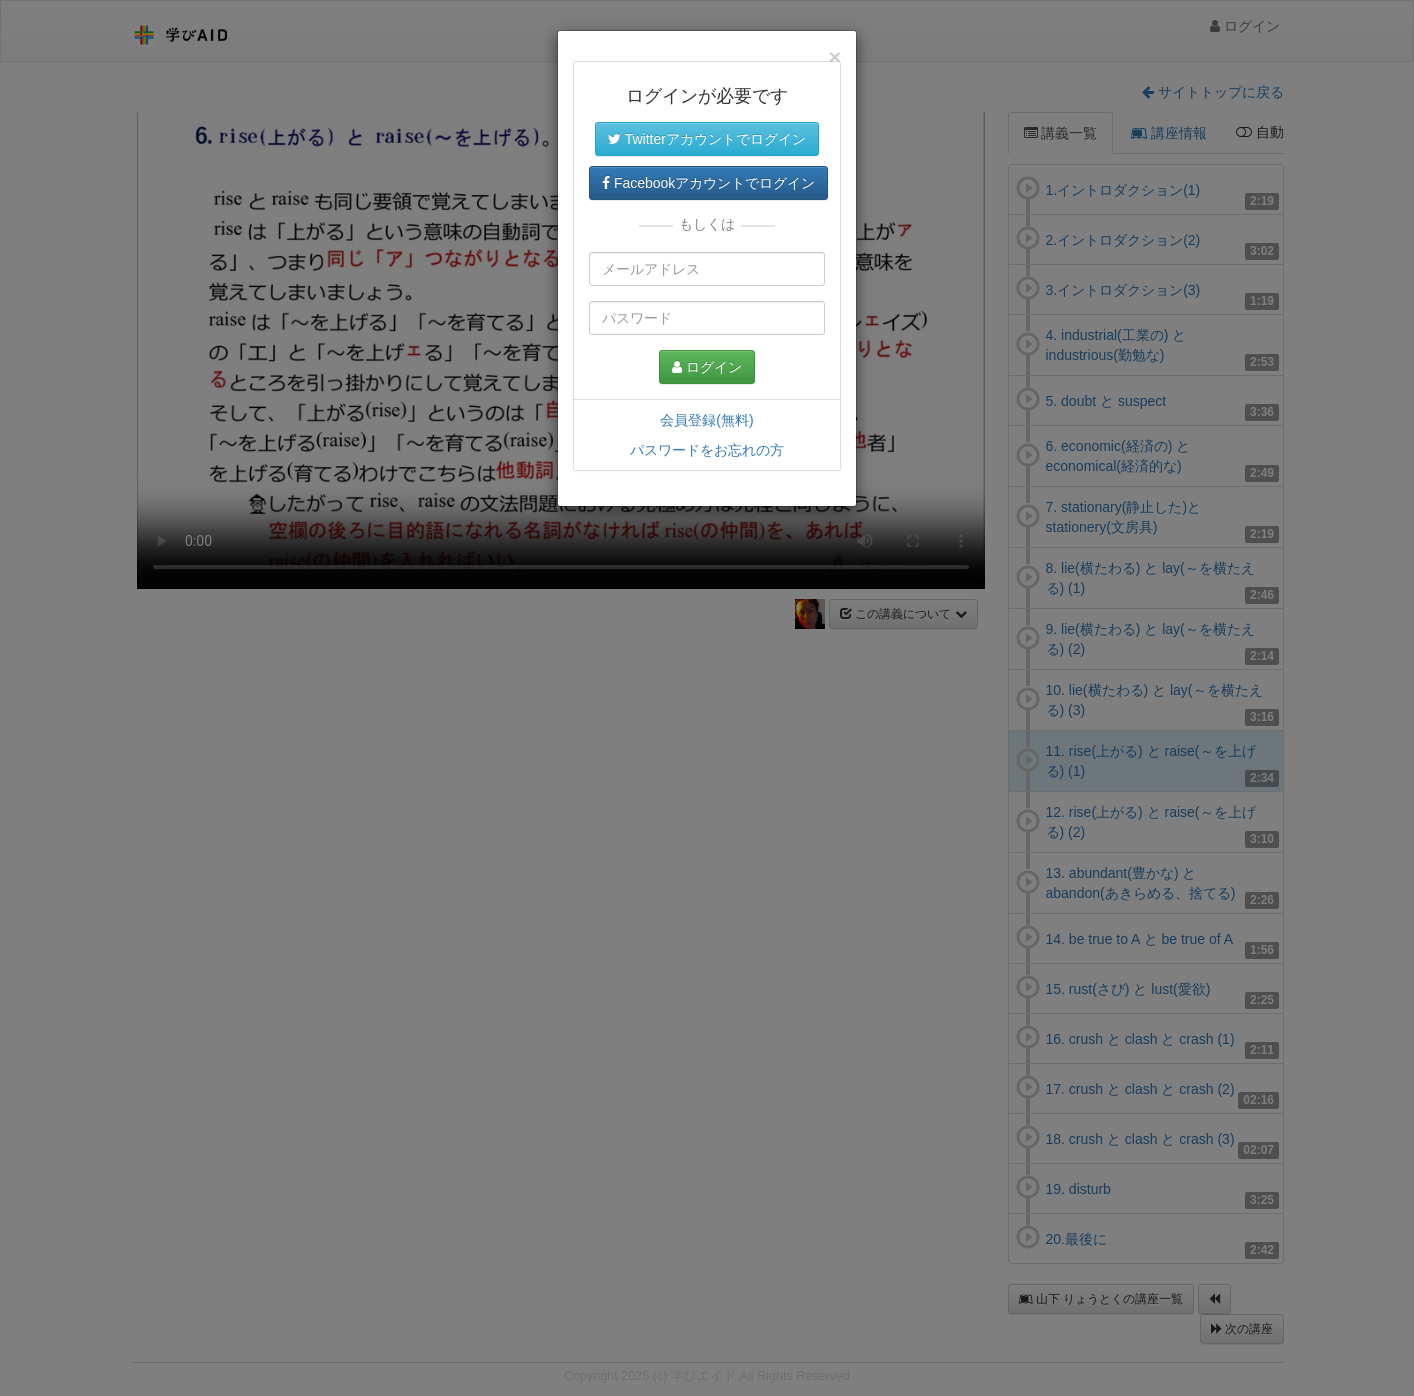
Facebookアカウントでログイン (708, 183)
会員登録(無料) (706, 420)
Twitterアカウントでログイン (707, 139)
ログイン (707, 367)
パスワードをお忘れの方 (707, 450)
